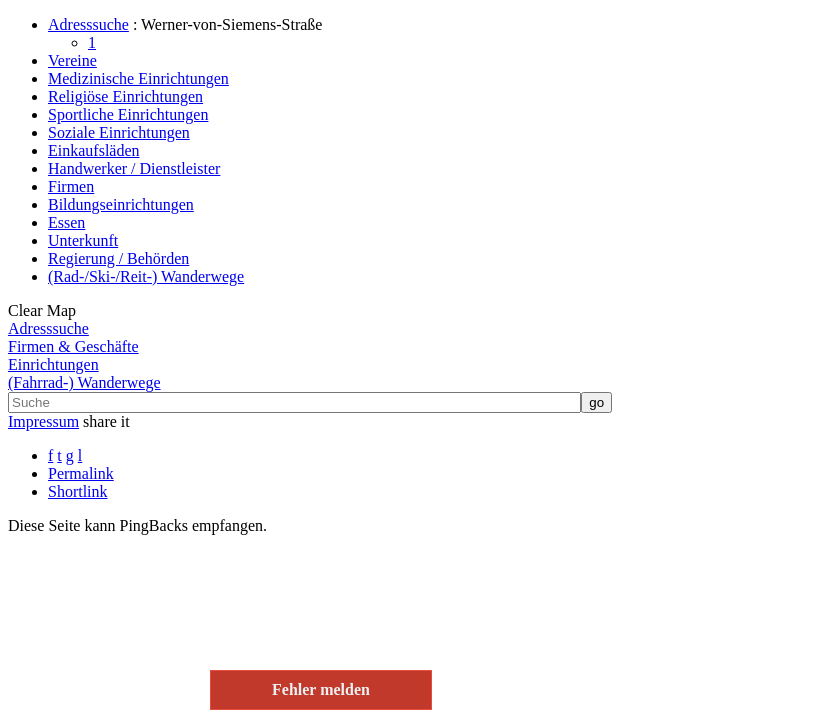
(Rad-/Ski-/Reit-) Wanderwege (146, 276)
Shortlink (78, 491)
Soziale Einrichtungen (119, 132)
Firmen (71, 186)
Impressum (43, 421)
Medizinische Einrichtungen (138, 78)
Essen (66, 222)
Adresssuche (88, 24)
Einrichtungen (53, 364)
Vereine (72, 60)
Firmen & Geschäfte (73, 346)
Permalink (81, 473)
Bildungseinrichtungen (121, 204)
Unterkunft (83, 240)
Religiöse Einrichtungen (125, 96)
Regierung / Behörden (118, 258)
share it (106, 421)
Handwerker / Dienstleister (134, 168)
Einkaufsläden (94, 150)
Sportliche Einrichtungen (128, 114)
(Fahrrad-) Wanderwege (84, 382)
